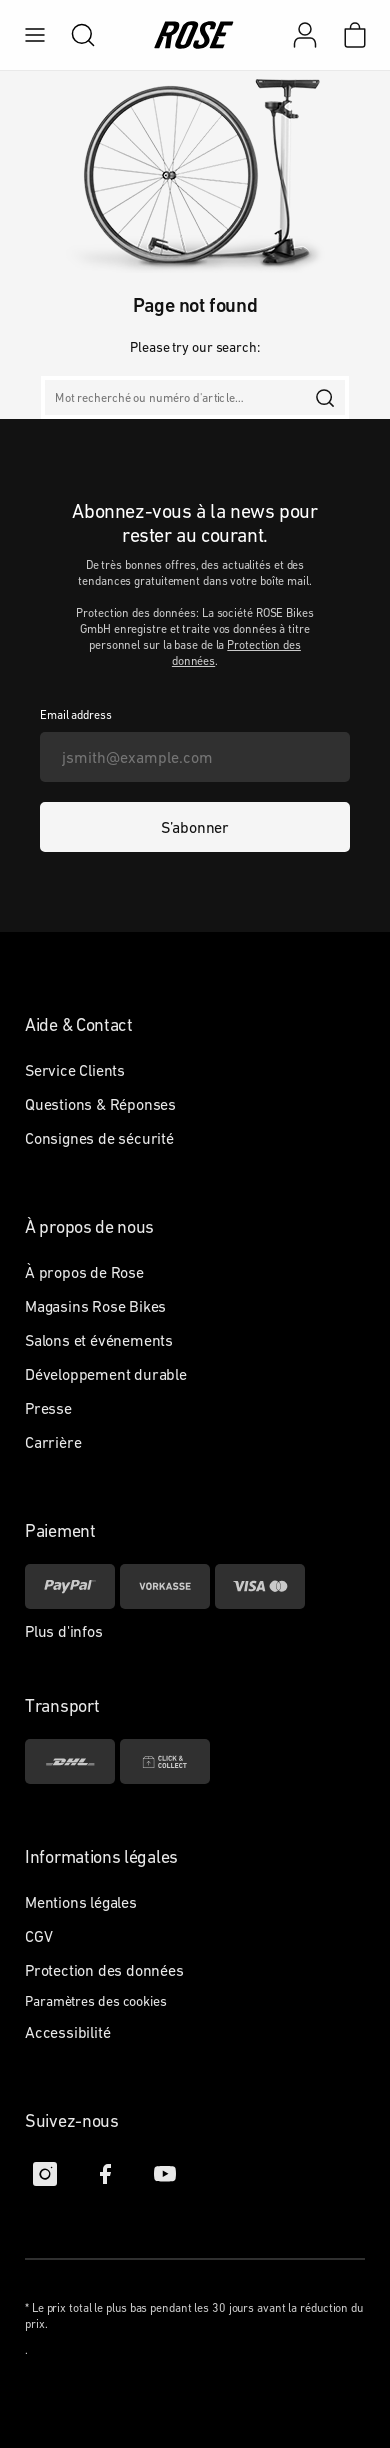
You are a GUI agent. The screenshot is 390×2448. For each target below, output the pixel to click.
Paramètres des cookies (96, 2001)
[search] (73, 35)
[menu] (35, 35)
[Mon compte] (305, 35)
